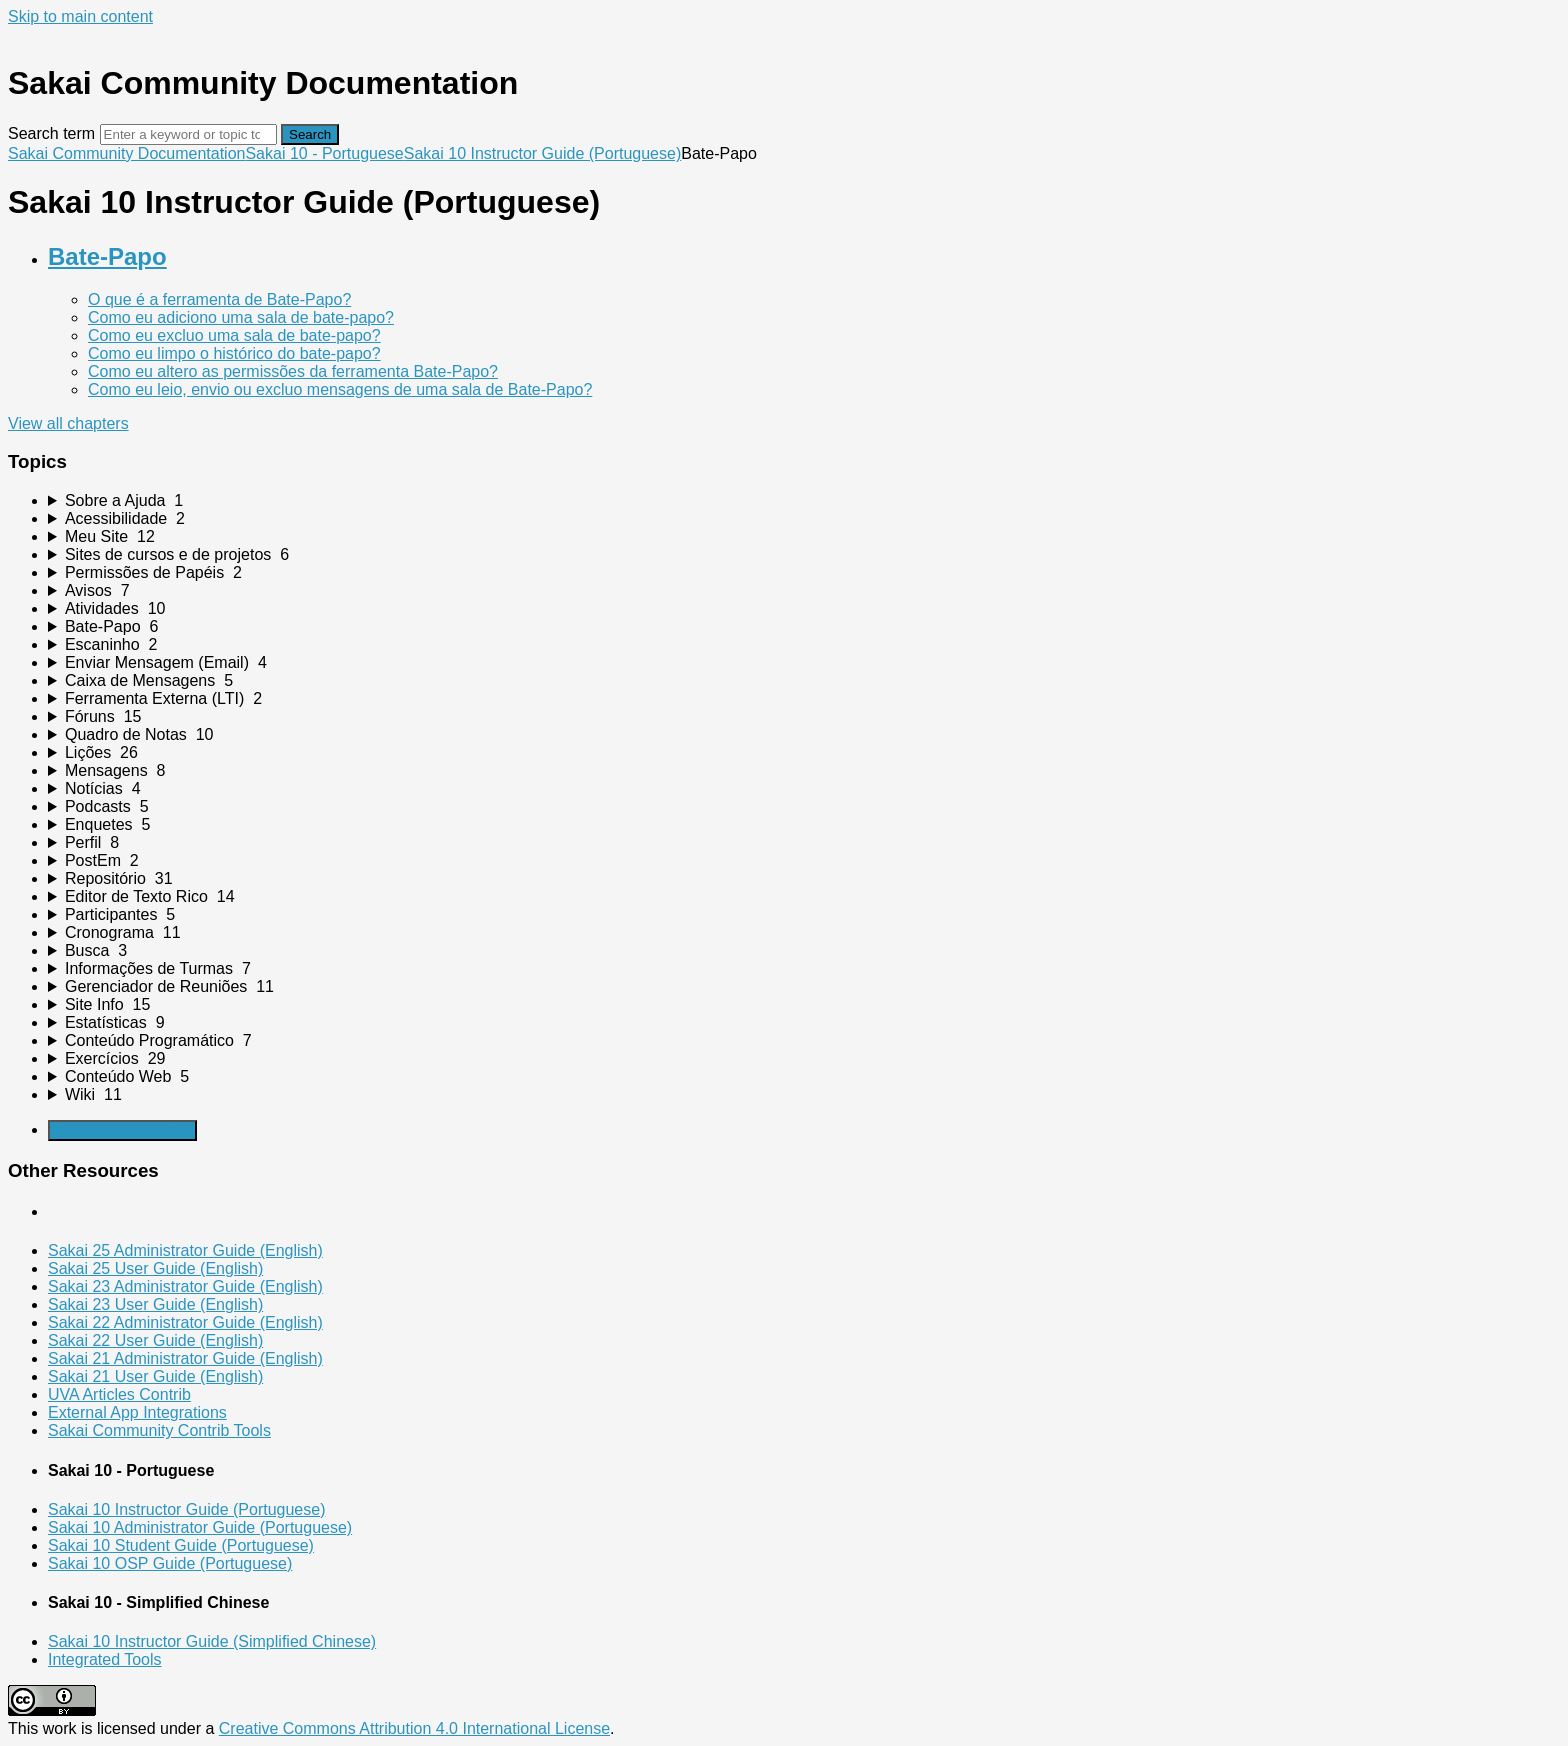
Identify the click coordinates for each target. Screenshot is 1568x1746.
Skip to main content (80, 16)
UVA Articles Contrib (119, 1394)
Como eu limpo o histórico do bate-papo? (234, 353)
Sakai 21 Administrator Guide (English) (185, 1358)
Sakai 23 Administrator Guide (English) (185, 1286)
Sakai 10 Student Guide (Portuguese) (181, 1545)
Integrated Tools (105, 1659)
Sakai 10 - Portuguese (324, 153)
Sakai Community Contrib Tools (159, 1430)
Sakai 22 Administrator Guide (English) (185, 1322)
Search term (51, 133)
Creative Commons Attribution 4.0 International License (414, 1728)
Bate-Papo (107, 256)
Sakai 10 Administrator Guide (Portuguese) (200, 1527)
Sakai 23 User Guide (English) (155, 1304)
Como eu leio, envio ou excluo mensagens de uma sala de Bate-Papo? (340, 389)
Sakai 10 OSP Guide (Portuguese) (170, 1563)
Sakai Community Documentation (126, 153)
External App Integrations (137, 1412)
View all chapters (68, 423)
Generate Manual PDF (122, 1130)
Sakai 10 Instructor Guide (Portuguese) (542, 153)
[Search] (188, 134)
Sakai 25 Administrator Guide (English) (185, 1250)
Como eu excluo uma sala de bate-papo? (234, 335)
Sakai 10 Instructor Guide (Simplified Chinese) (212, 1641)
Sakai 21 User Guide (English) (155, 1376)
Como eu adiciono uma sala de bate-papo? (241, 317)
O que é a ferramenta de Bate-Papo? (219, 299)
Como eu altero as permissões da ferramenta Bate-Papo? (293, 371)
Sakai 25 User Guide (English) (155, 1268)
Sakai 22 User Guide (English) (155, 1340)
